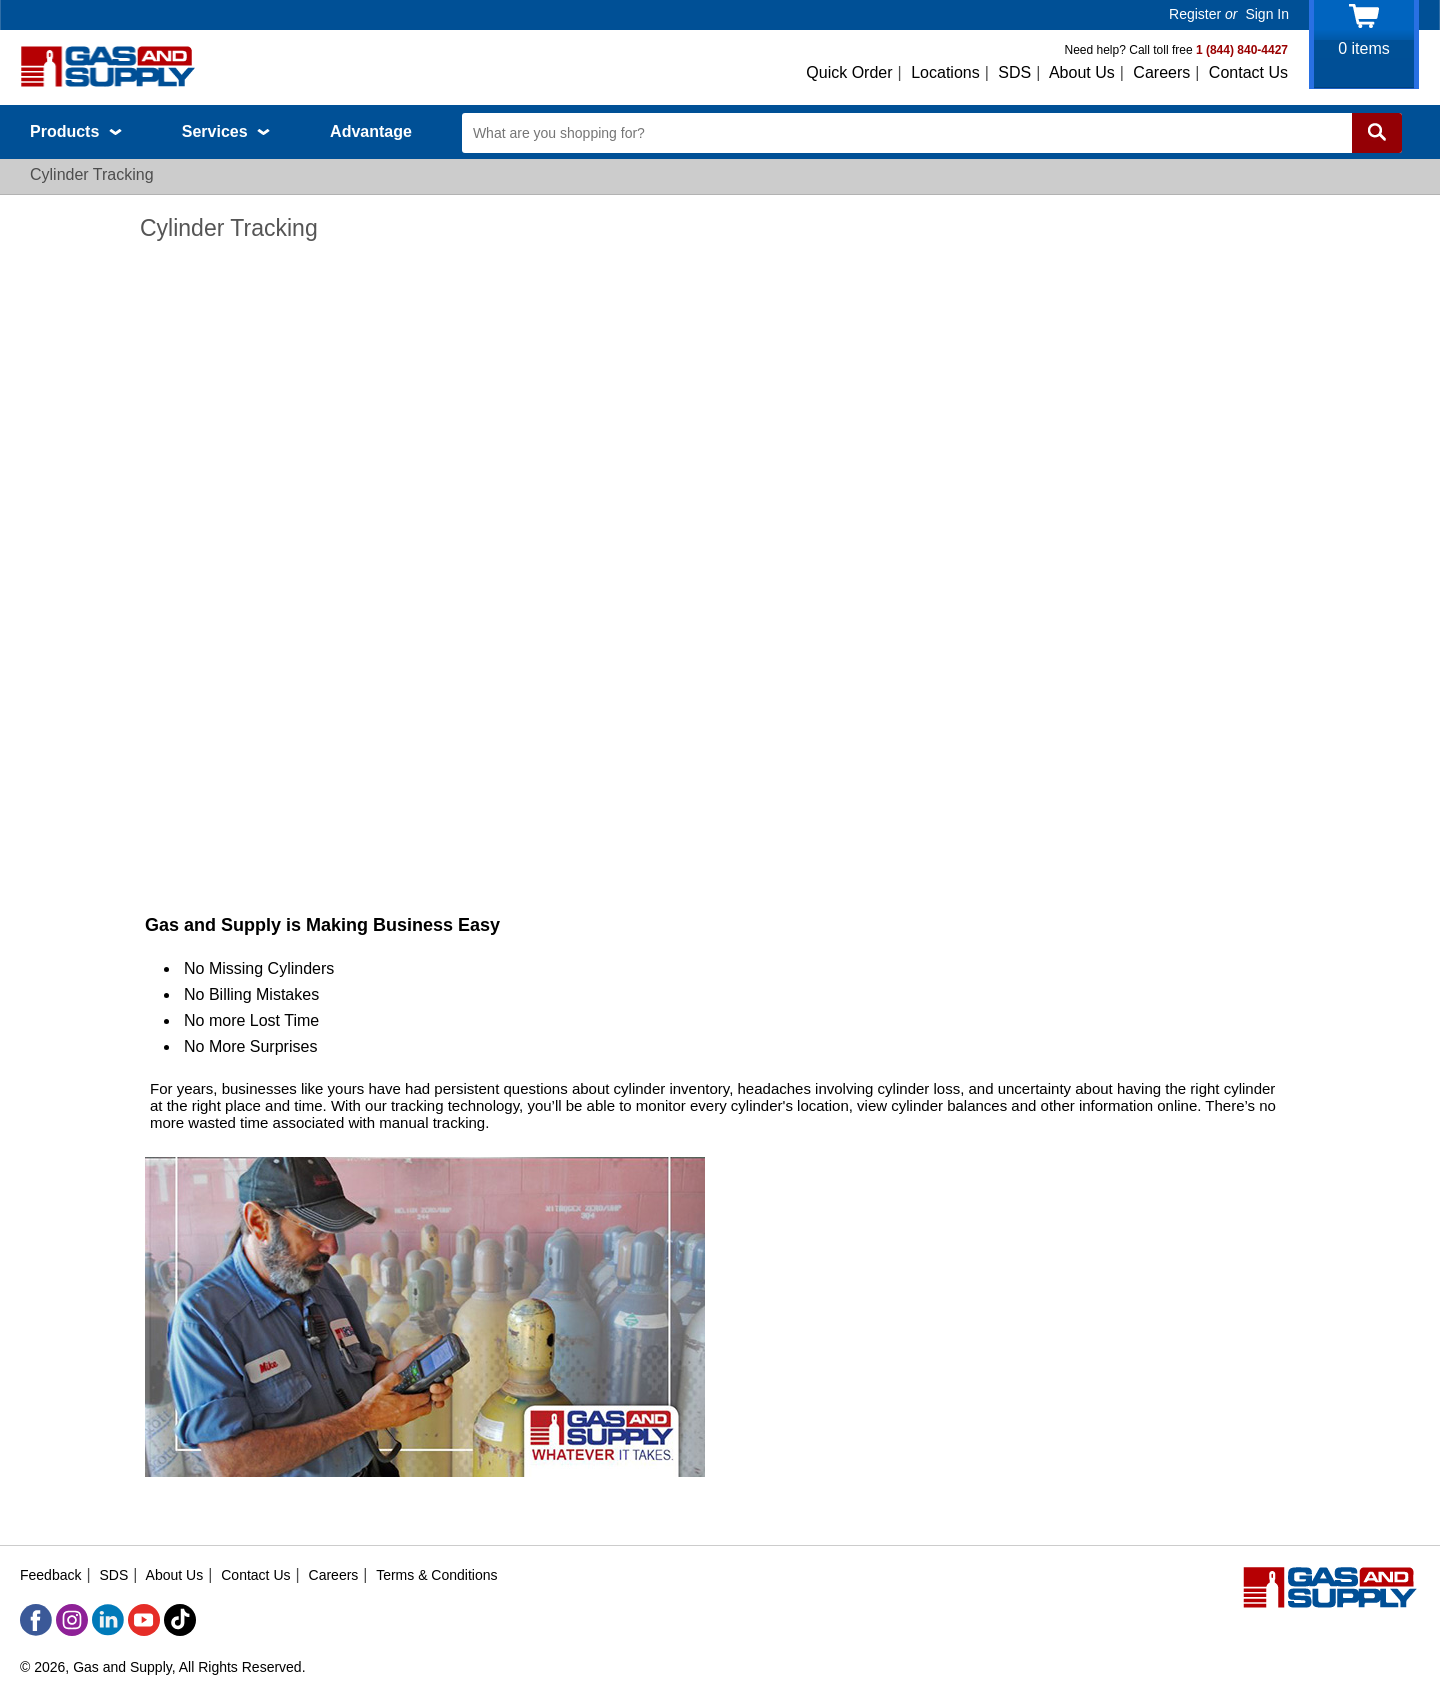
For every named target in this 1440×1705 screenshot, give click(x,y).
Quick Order (849, 72)
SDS (1014, 72)
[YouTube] (144, 1620)
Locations (945, 72)
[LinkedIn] (108, 1620)
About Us (1082, 72)
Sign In (1267, 14)
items (1364, 48)
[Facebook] (36, 1620)
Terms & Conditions (436, 1575)
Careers (1161, 72)
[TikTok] (180, 1620)
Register (1195, 14)
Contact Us (1248, 72)
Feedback (50, 1575)
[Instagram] (72, 1620)
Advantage (371, 131)
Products (76, 131)
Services (226, 131)
